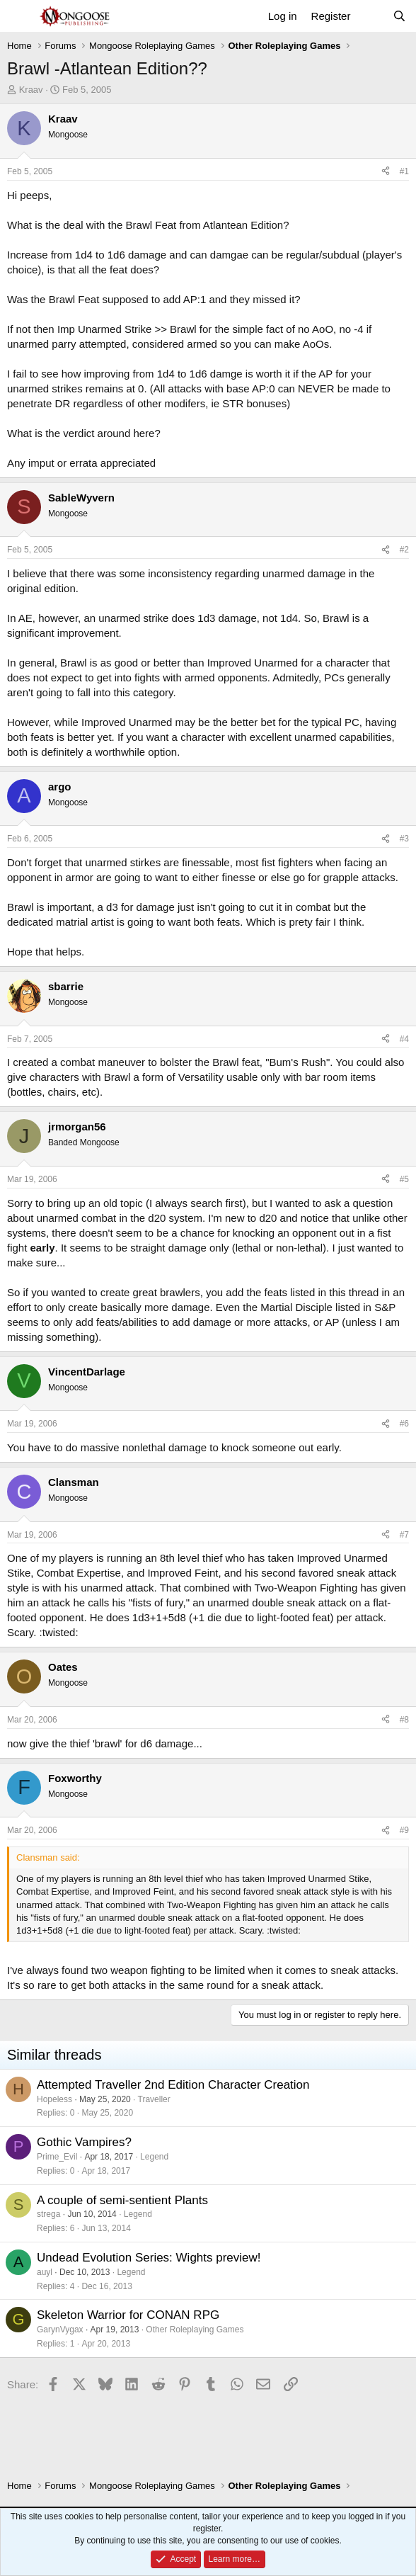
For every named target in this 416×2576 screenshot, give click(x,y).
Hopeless (54, 2099)
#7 (404, 1535)
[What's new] (371, 16)
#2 (404, 550)
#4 (404, 1039)
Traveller (154, 2099)
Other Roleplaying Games (194, 2329)
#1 (404, 171)
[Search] (399, 16)
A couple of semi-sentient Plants (122, 2200)
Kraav (31, 89)
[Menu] (19, 16)
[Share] (385, 172)
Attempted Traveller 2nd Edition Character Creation (173, 2085)
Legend (154, 2157)
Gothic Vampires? (84, 2142)
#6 (404, 1424)
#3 (404, 839)
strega (48, 2214)
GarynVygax (60, 2329)
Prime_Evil (57, 2157)
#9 (404, 1830)
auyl (44, 2272)
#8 (404, 1720)
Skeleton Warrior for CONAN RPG (128, 2315)
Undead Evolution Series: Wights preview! (149, 2257)
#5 (404, 1179)
